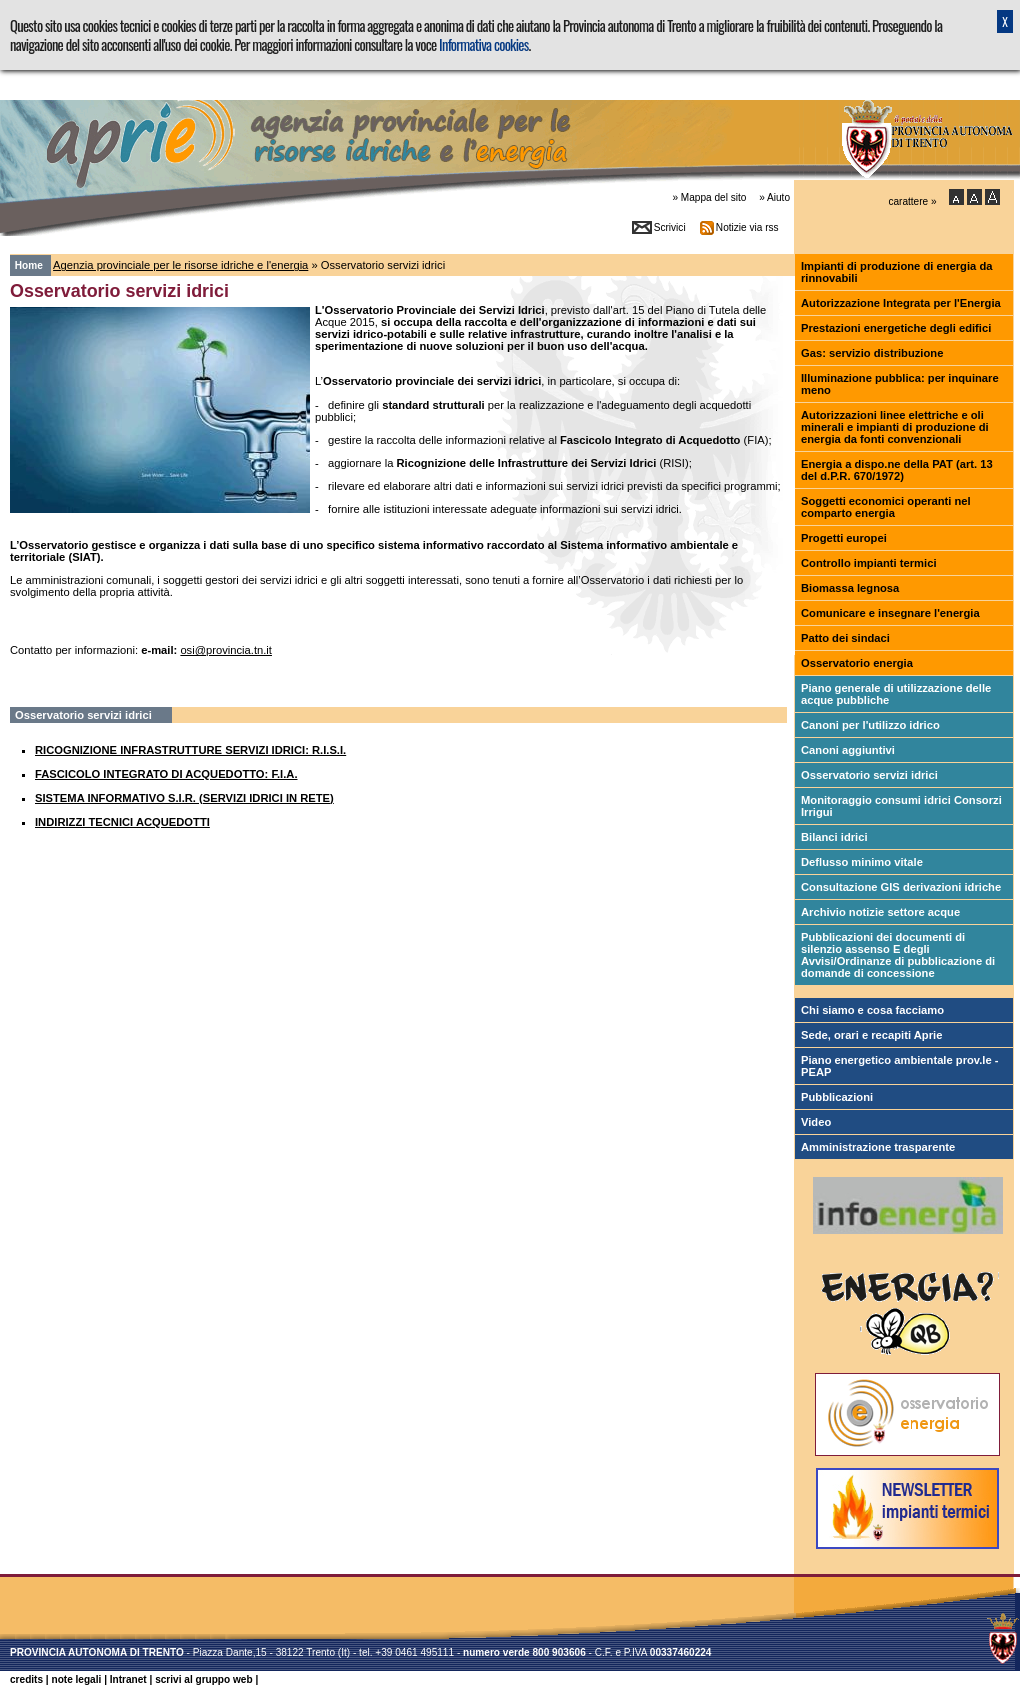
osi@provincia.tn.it (226, 650)
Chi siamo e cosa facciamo (872, 1010)
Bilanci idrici (834, 837)
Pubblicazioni (837, 1097)
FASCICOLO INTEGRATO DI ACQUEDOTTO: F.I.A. (166, 774)
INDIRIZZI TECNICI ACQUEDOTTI (122, 822)
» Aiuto (774, 197)
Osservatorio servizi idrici (869, 775)
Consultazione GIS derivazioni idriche (901, 887)
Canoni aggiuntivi (848, 750)
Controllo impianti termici (869, 563)
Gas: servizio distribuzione (872, 353)
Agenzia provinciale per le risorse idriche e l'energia (180, 265)
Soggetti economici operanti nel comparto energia (886, 507)
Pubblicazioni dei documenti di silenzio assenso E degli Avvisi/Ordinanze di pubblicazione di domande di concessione (898, 955)
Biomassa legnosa (850, 588)
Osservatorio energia (857, 663)
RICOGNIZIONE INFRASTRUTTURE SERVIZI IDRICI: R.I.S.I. (190, 750)
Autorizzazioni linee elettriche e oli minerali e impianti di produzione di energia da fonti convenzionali (895, 427)
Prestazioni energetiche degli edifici (896, 328)
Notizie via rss (747, 227)
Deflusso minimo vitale (862, 862)
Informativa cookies (483, 44)
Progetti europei (844, 538)
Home (29, 265)
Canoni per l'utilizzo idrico (870, 725)
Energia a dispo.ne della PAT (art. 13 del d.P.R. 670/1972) (897, 470)
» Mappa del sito (709, 197)
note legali (76, 1679)
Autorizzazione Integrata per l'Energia (901, 303)
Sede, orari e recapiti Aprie (871, 1035)
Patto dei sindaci (845, 638)
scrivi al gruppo (203, 1679)
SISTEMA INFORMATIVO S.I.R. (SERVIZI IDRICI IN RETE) (184, 798)
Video (816, 1122)
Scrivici (670, 227)
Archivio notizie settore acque (880, 912)
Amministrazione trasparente (878, 1147)
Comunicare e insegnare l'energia (890, 613)
